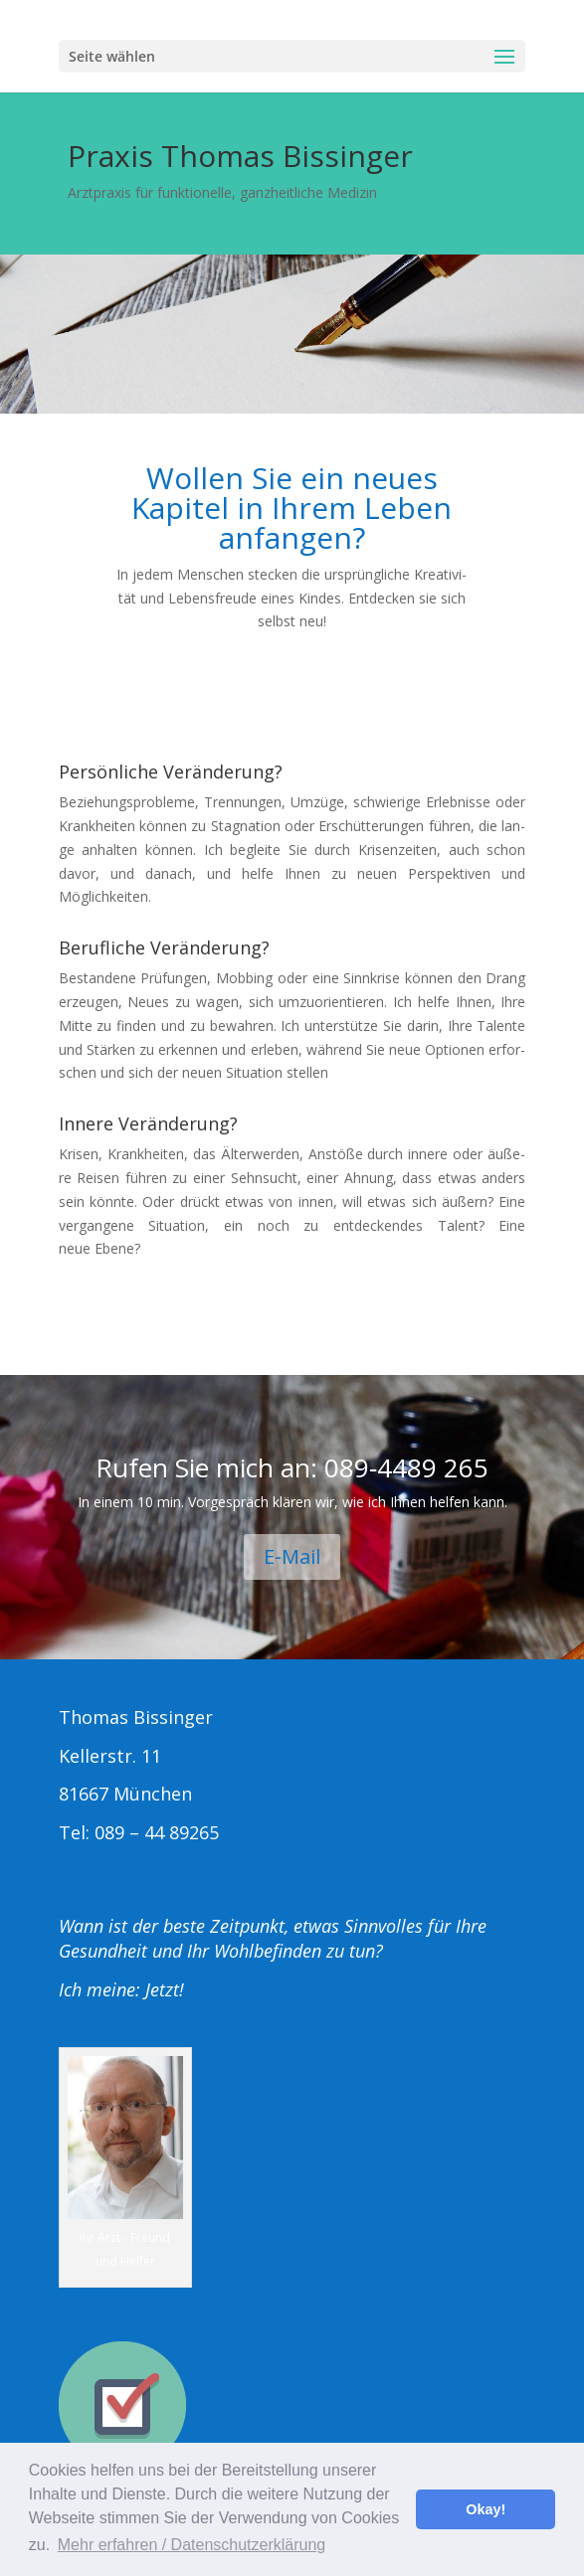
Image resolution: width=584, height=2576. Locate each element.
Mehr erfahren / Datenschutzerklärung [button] (191, 2544)
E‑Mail (292, 1556)
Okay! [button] (485, 2509)
